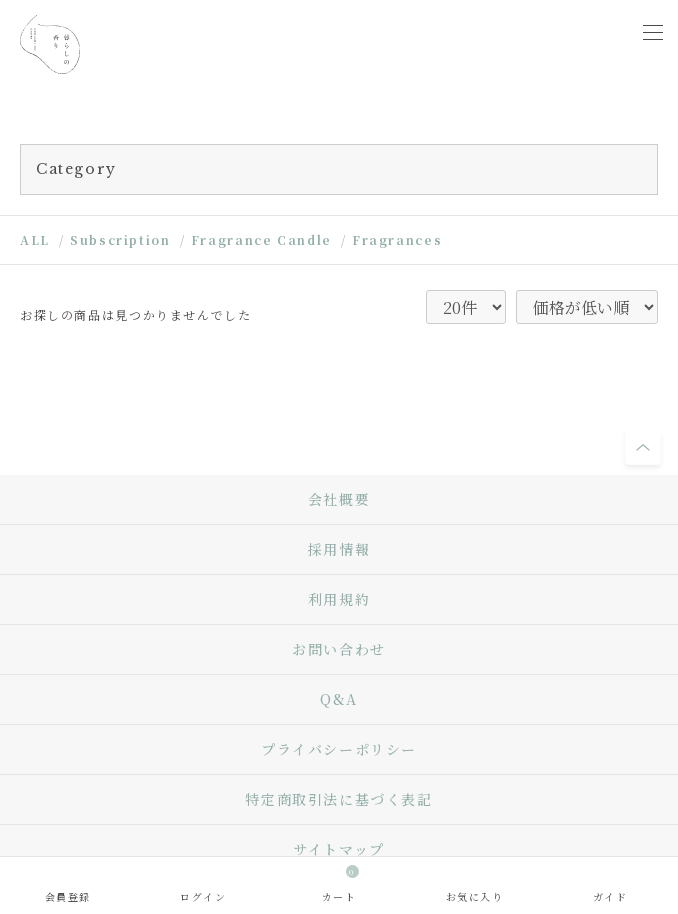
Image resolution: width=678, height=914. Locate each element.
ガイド (610, 896)
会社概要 (339, 499)
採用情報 (339, 549)
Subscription (120, 239)
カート (340, 884)
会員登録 (68, 896)
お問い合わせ (339, 649)
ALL (35, 239)
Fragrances (397, 239)
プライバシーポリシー (339, 749)
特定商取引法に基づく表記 (338, 799)
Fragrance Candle (261, 239)
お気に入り (475, 896)
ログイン (203, 896)
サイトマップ (339, 849)
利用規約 (339, 599)
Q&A (339, 699)
